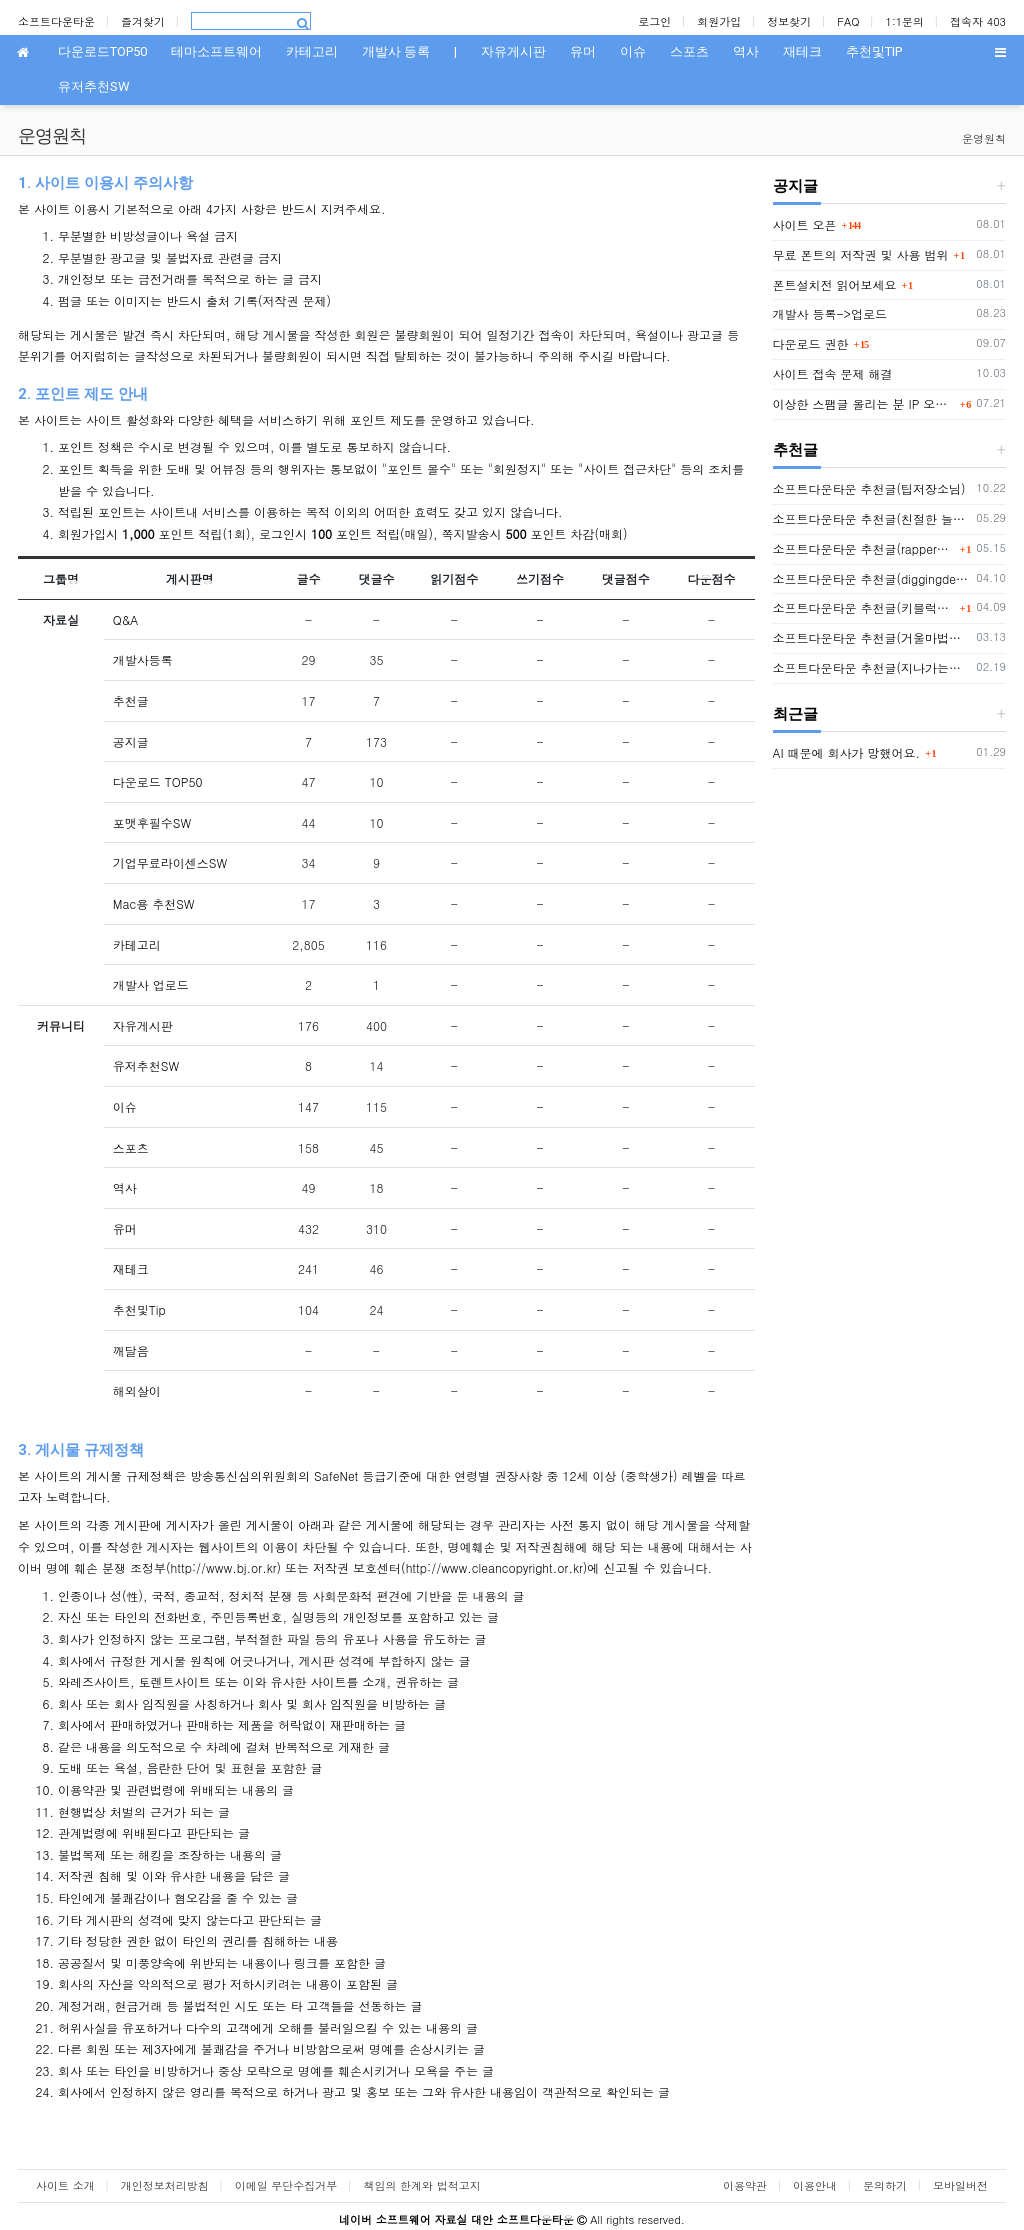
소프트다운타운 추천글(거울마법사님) (872, 637)
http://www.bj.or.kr (224, 1567)
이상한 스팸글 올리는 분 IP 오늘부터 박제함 (864, 403)
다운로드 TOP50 (158, 781)
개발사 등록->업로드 (830, 313)
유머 (125, 1228)
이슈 (125, 1106)
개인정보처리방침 (165, 2185)
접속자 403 (978, 21)
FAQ (848, 21)
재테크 (131, 1268)
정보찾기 (789, 21)
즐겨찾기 (143, 21)
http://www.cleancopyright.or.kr (494, 1567)
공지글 (131, 741)
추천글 (131, 700)
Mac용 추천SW (154, 903)
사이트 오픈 (805, 224)
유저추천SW (146, 1065)
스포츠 (131, 1147)
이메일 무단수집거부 (286, 2185)
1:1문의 (905, 21)
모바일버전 (960, 2185)
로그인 (654, 21)
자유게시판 (143, 1025)
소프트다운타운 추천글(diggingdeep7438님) (872, 578)
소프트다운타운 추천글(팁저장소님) (869, 488)
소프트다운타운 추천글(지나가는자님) (872, 667)
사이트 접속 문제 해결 (833, 373)
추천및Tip (139, 1309)
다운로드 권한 (811, 343)
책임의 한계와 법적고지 (421, 2185)
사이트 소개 (65, 2185)
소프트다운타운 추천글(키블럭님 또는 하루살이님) (864, 607)
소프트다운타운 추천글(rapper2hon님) (864, 548)
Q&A (126, 619)
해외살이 (137, 1390)
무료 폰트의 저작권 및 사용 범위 (861, 254)
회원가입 (719, 21)
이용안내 (815, 2185)
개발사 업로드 (151, 984)
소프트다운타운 (56, 21)
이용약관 (745, 2185)
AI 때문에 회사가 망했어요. (847, 752)
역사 (125, 1187)
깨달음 (131, 1350)
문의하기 (885, 2185)
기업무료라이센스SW (170, 862)
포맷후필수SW (152, 822)
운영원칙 (984, 138)
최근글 (795, 714)
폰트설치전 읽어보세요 (835, 284)
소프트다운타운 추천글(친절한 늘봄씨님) (872, 518)
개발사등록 (143, 659)
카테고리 (137, 944)
